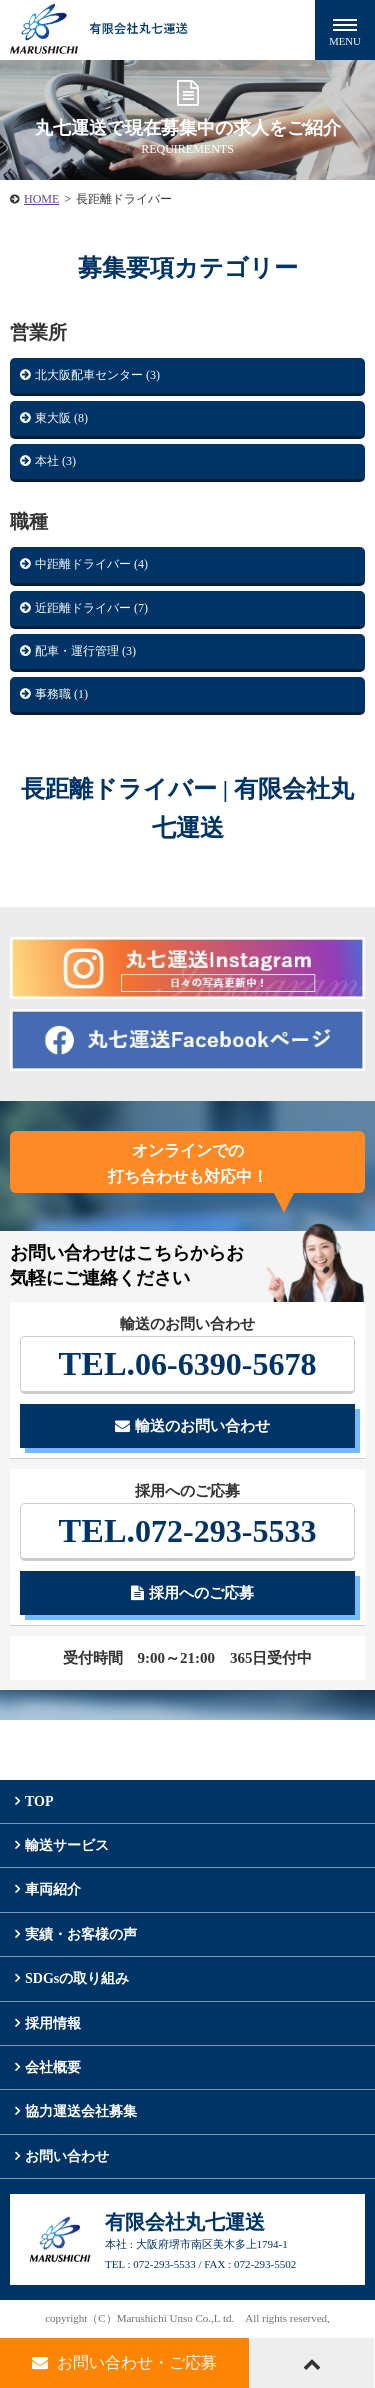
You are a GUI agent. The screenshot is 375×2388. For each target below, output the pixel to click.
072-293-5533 (188, 1530)
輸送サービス (67, 1845)
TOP (39, 1801)
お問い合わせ (67, 2156)
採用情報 (53, 2023)
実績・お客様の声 (81, 1934)
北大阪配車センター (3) (97, 375)
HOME (41, 199)
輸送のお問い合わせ (192, 1426)
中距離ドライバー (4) (91, 564)
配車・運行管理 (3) (85, 651)
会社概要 (53, 2067)
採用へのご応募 (192, 1593)
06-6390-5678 (188, 1363)
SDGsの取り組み (77, 1978)
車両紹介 (53, 1889)
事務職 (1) (61, 694)
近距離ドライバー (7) (91, 608)
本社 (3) (55, 461)
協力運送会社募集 (81, 2111)
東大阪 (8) (61, 418)
